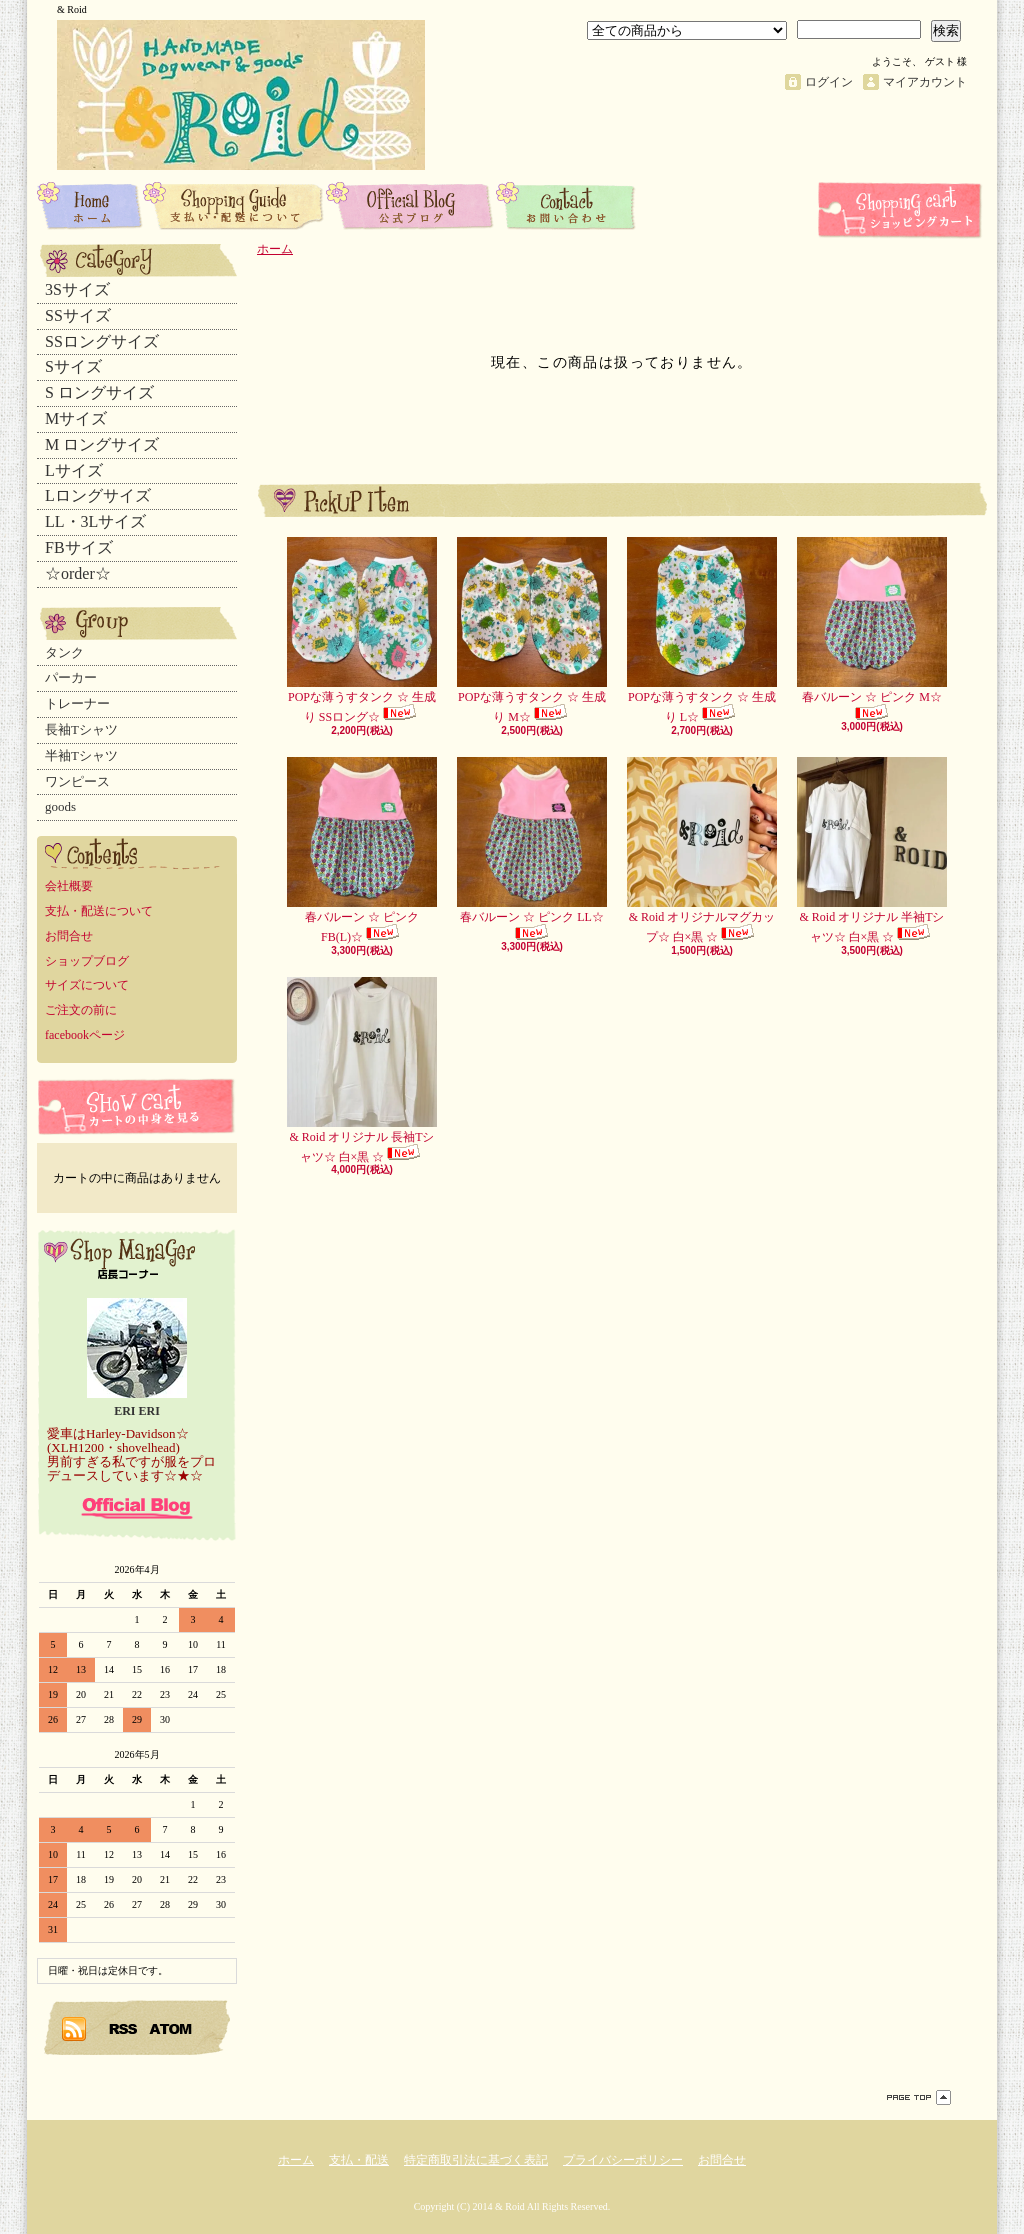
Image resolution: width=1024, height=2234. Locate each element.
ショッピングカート (902, 210)
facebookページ (85, 1035)
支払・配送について (234, 205)
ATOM (171, 2028)
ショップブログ (411, 205)
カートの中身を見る (137, 1106)
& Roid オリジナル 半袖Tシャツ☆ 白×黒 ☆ (872, 850)
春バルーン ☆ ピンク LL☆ (532, 849)
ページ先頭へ (919, 2097)
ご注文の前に (81, 1010)
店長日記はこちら (137, 1508)
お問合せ (566, 205)
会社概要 (69, 886)
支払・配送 (359, 2160)
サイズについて (87, 985)
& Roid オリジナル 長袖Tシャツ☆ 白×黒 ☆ (362, 1070)
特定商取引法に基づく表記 (476, 2160)
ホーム (90, 205)
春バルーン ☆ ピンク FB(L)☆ (362, 850)
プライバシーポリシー (623, 2160)
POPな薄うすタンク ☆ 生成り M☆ (532, 630)
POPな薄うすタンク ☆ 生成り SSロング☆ (362, 630)
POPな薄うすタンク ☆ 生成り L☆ (702, 630)
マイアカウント (925, 82)
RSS (124, 2028)
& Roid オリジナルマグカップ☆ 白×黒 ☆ (702, 850)
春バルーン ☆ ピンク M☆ (872, 629)
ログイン (829, 82)
